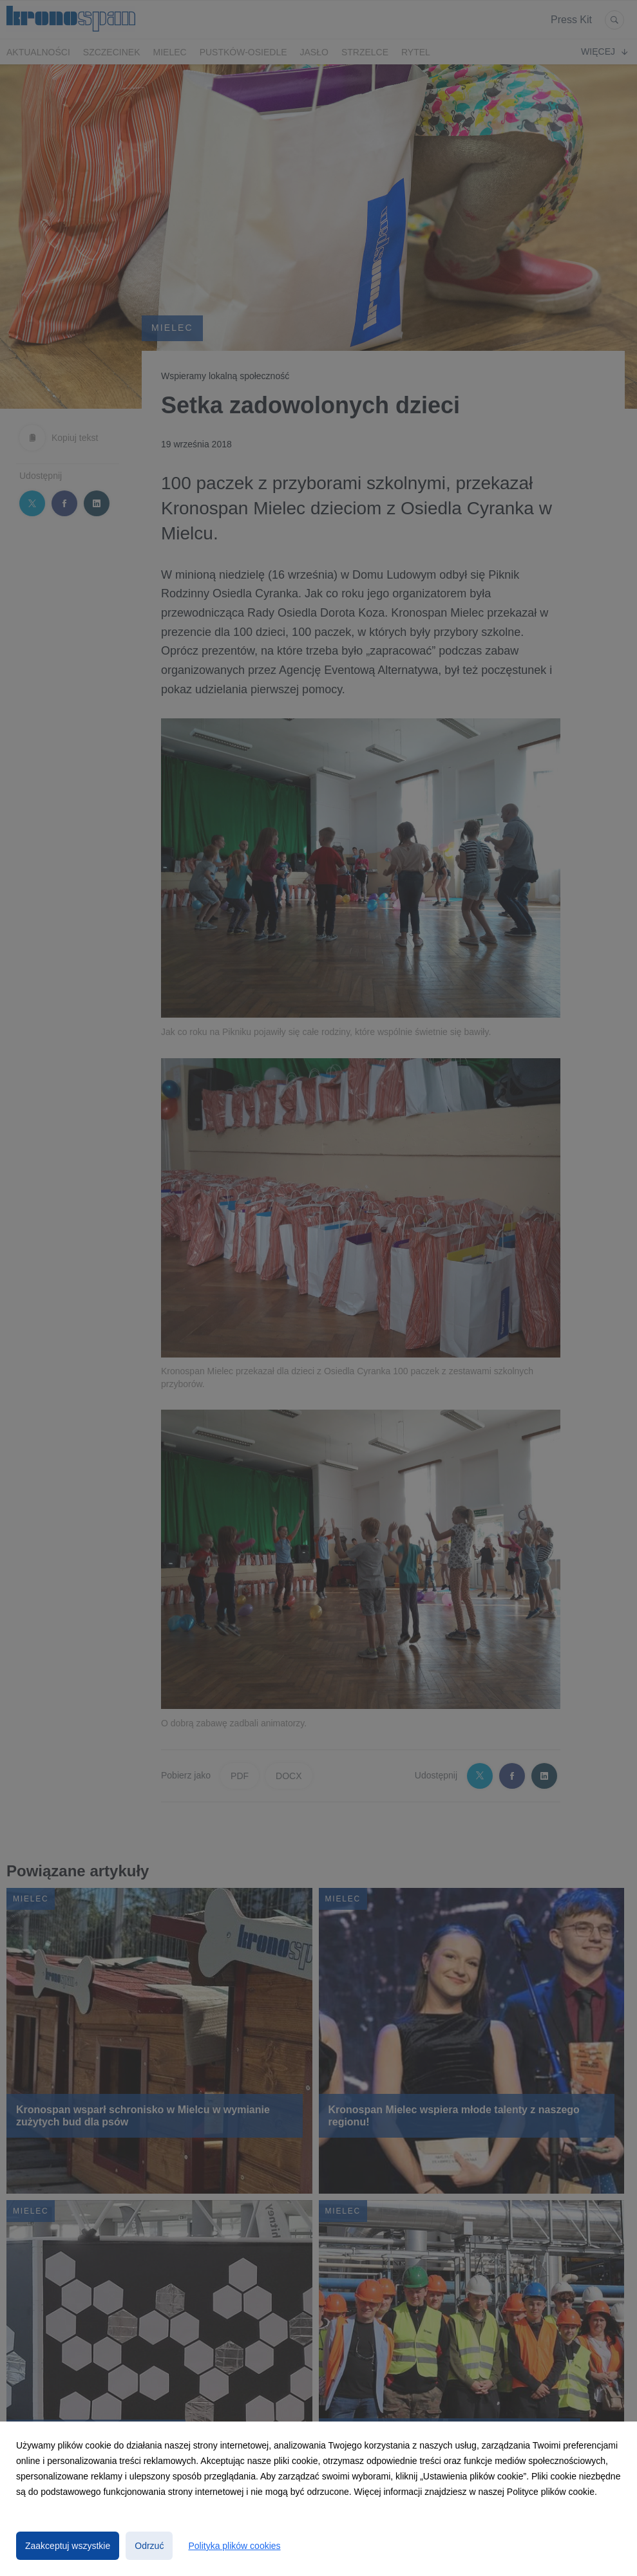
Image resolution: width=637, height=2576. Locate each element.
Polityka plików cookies (234, 2546)
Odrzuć (149, 2546)
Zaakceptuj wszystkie (67, 2546)
